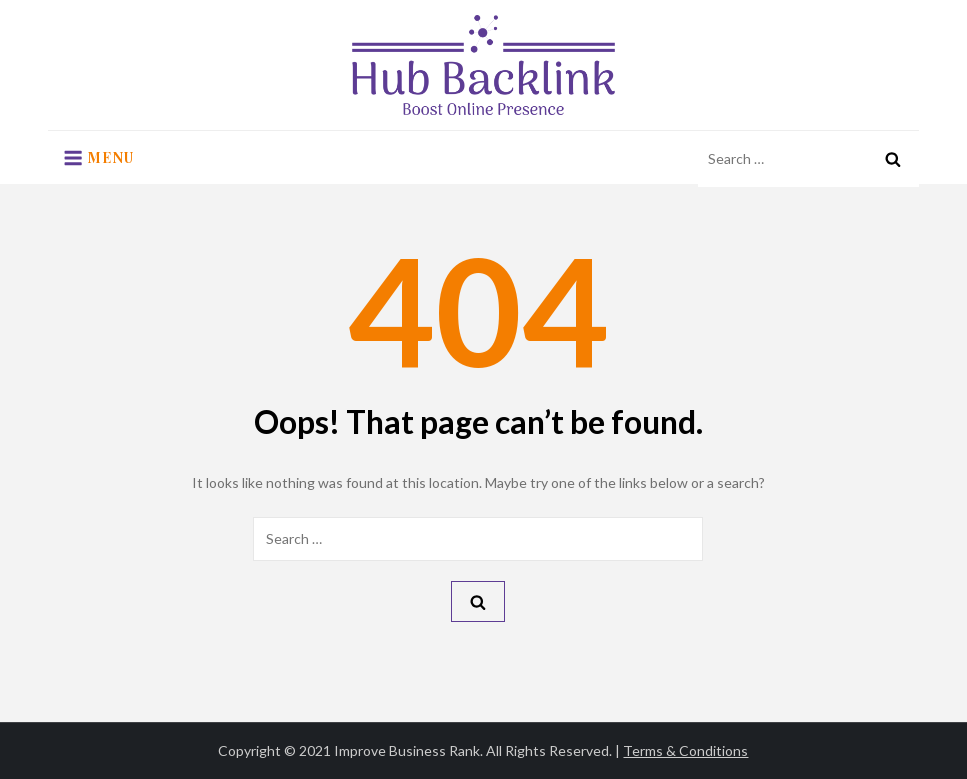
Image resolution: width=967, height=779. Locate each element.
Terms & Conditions (685, 750)
